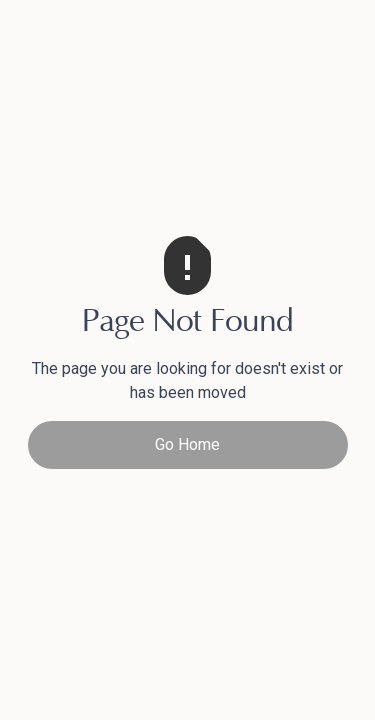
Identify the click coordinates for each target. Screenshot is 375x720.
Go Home (187, 444)
